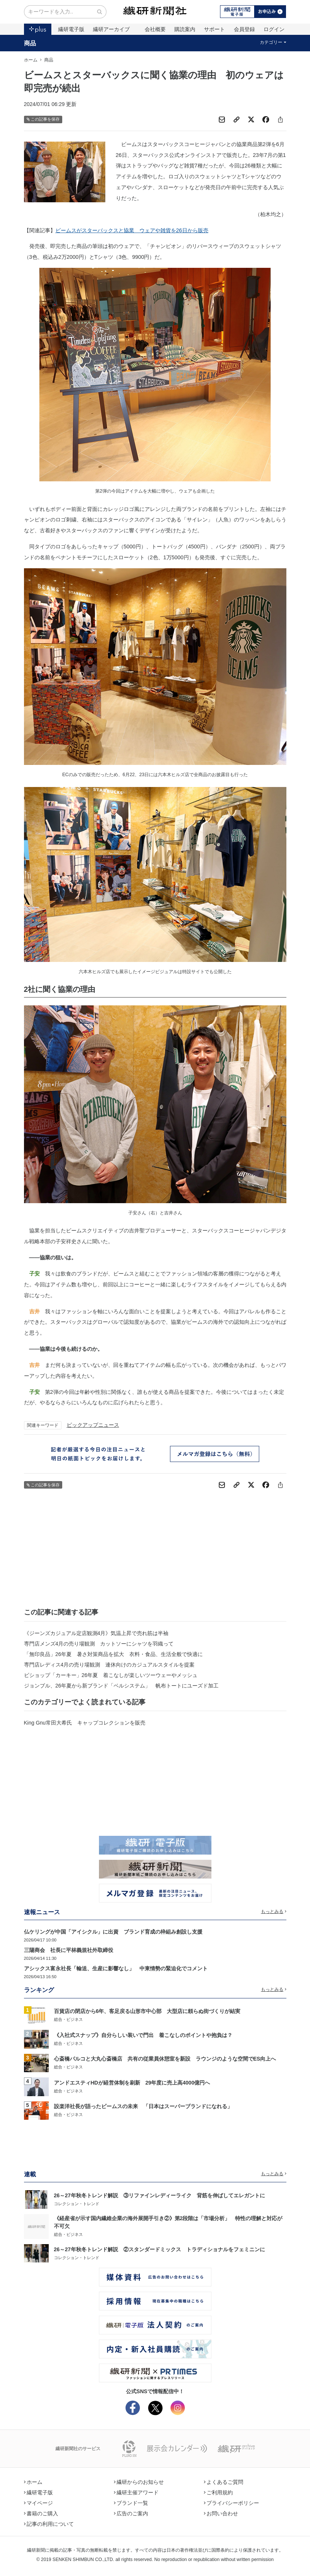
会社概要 (155, 29)
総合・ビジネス (68, 2019)
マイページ (38, 2503)
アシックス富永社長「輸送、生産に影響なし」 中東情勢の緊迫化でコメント (116, 1968)
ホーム (30, 60)
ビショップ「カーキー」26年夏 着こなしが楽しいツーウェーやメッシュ (111, 1675)
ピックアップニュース (93, 1425)
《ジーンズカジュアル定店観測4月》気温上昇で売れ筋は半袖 (96, 1633)
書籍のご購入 (41, 2513)
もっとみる (273, 1911)
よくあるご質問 (224, 2482)
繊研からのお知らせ (139, 2482)
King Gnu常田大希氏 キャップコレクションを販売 (84, 1723)
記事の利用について (49, 2524)
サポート (214, 29)
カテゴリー (273, 42)
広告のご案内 (131, 2513)
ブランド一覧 (131, 2503)
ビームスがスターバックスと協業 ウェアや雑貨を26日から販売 (131, 230)
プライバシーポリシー (231, 2503)
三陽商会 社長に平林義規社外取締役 (68, 1950)
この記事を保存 (43, 119)
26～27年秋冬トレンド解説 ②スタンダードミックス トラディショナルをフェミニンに (159, 2249)
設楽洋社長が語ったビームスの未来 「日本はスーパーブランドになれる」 (143, 2106)
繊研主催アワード (136, 2492)
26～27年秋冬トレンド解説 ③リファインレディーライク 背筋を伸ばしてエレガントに (159, 2195)
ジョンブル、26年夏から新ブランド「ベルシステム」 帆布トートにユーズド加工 (121, 1686)
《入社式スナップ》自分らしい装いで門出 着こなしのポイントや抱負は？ (143, 2035)
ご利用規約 (218, 2492)
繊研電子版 (71, 29)
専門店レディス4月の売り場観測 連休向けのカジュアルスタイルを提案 (109, 1665)
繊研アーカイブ (111, 29)
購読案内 (184, 29)
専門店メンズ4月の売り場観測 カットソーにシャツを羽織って (99, 1644)
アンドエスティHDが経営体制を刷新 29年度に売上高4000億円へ (132, 2083)
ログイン (274, 29)
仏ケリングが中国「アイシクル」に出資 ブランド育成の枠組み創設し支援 (113, 1932)
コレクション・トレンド (76, 2203)
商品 (30, 43)
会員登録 (244, 29)
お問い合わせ (221, 2513)
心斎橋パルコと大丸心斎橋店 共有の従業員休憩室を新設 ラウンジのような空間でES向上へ (165, 2059)
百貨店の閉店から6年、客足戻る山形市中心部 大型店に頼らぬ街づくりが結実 (147, 2011)
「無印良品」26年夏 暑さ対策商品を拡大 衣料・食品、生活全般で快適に (113, 1654)
